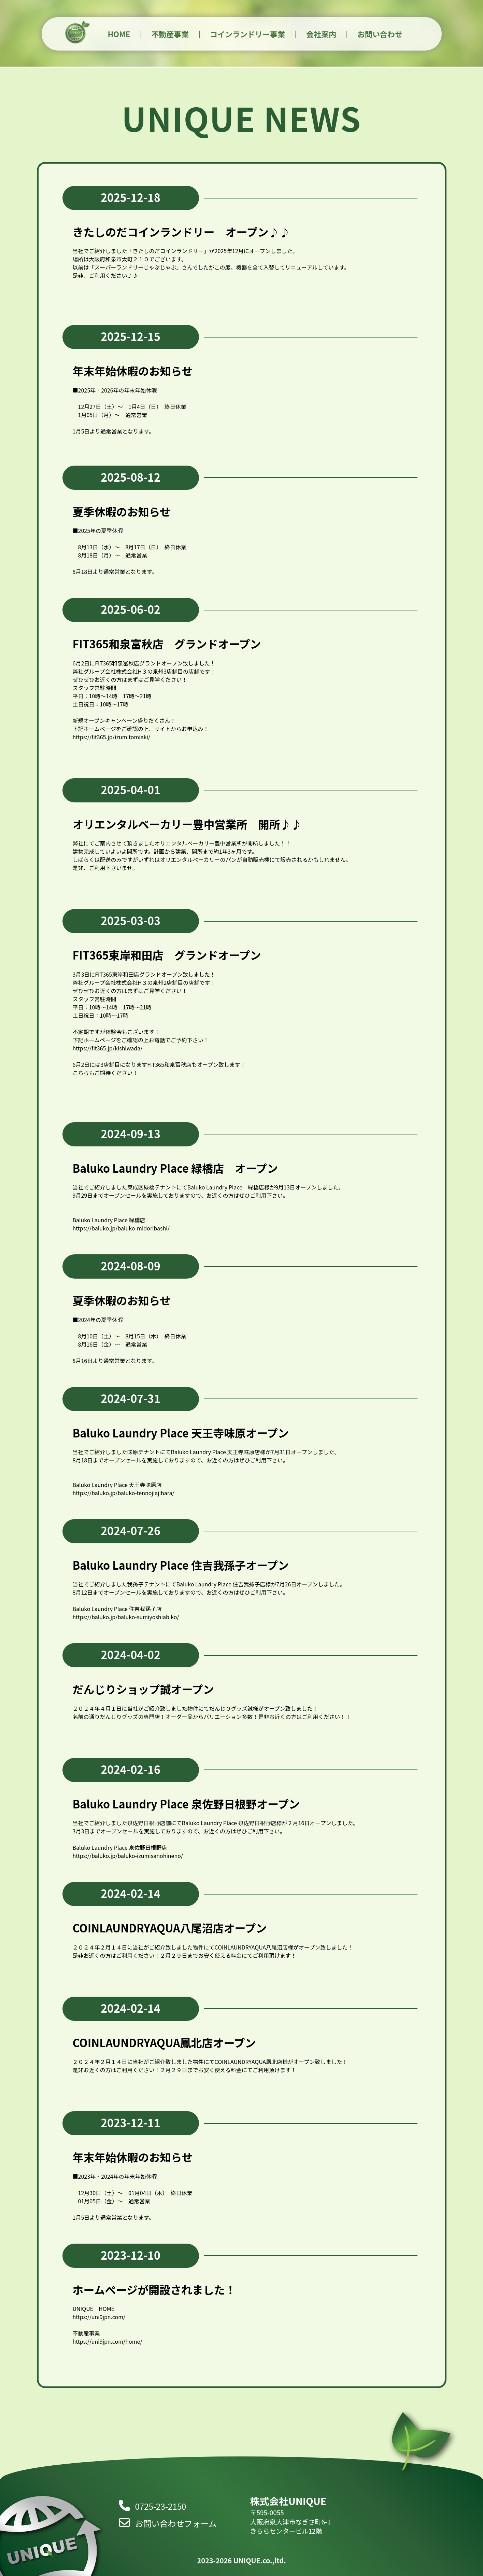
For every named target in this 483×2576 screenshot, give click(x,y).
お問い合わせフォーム (168, 2523)
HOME (119, 33)
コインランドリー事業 (247, 33)
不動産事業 (170, 33)
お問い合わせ (379, 33)
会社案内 (321, 33)
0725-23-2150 (152, 2506)
